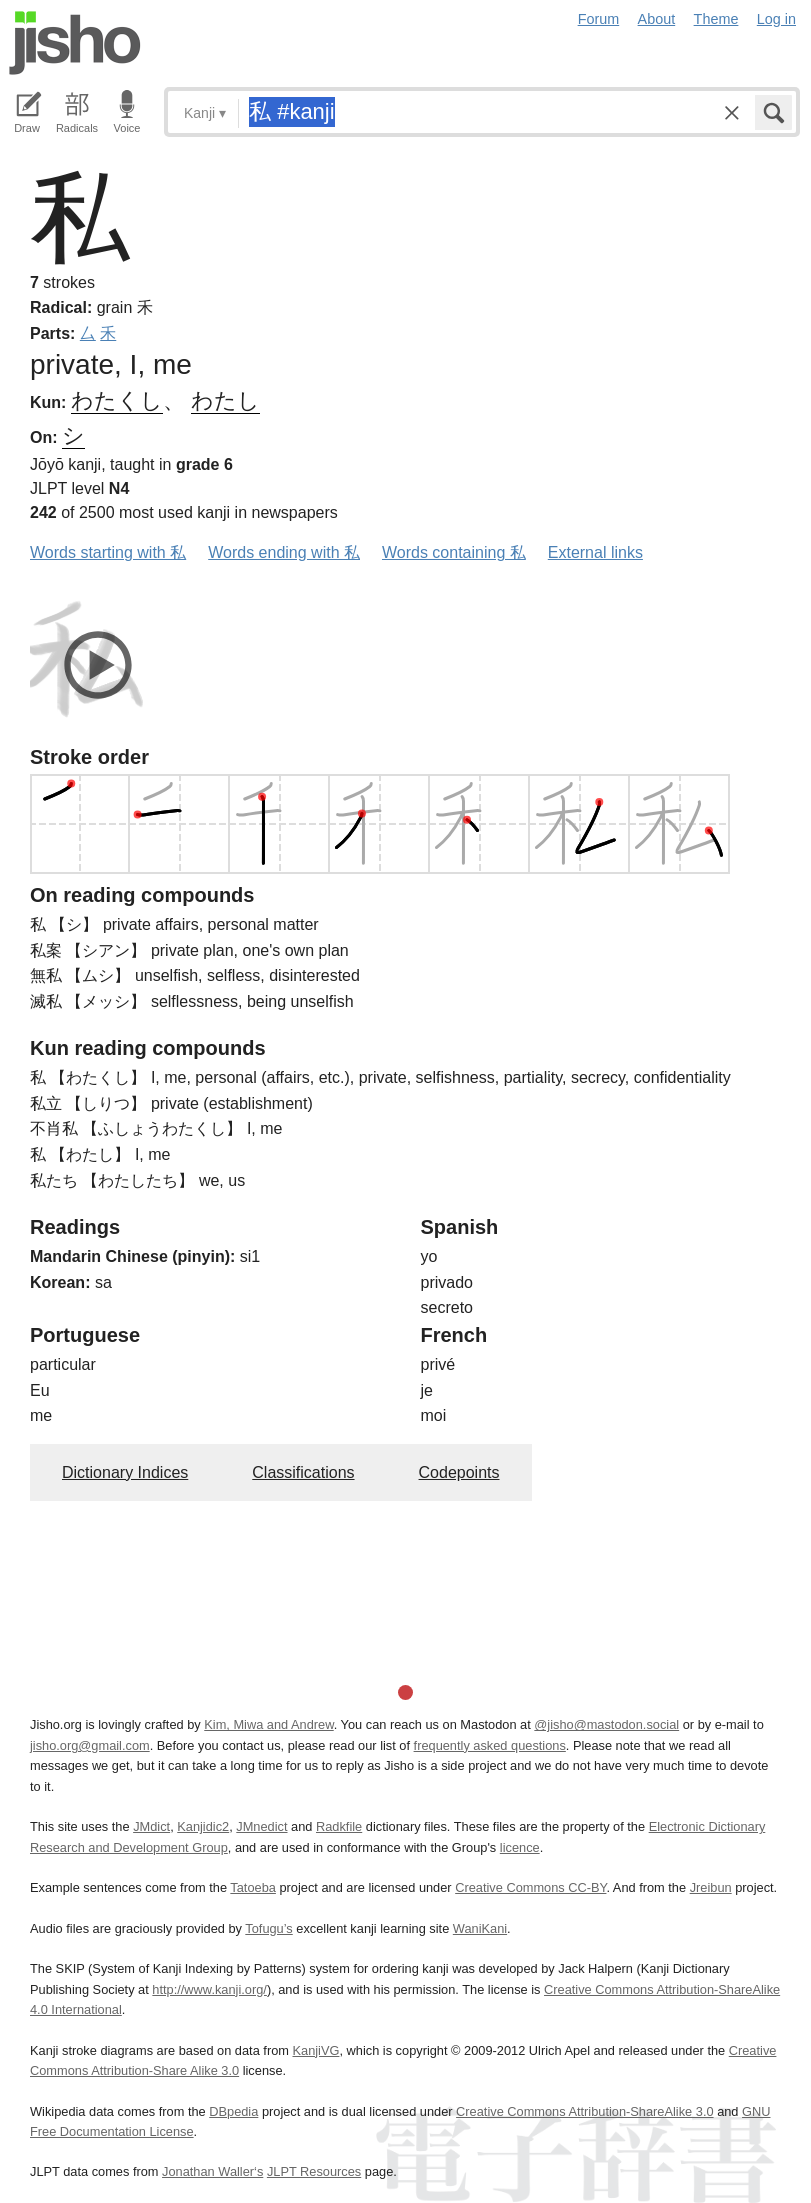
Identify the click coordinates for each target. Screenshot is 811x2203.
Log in (776, 19)
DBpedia (233, 2111)
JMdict (151, 1826)
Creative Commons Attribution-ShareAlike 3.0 (584, 2111)
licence (520, 1847)
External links (595, 552)
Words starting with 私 (108, 552)
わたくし (117, 400)
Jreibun (711, 1887)
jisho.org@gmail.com (90, 1745)
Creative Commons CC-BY (530, 1887)
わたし (225, 400)
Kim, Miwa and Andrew (268, 1724)
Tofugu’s (268, 1928)
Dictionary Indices (125, 1472)
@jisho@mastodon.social (606, 1724)
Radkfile (339, 1826)
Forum (599, 19)
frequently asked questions (490, 1745)
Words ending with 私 (284, 552)
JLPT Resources (314, 2171)
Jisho (75, 43)
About (657, 19)
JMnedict (261, 1826)
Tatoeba (253, 1887)
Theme (716, 19)
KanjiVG (315, 2050)
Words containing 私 (454, 552)
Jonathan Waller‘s (212, 2171)
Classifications (303, 1472)
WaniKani (480, 1928)
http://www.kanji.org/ (209, 1989)
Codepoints (459, 1472)
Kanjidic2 (203, 1826)
